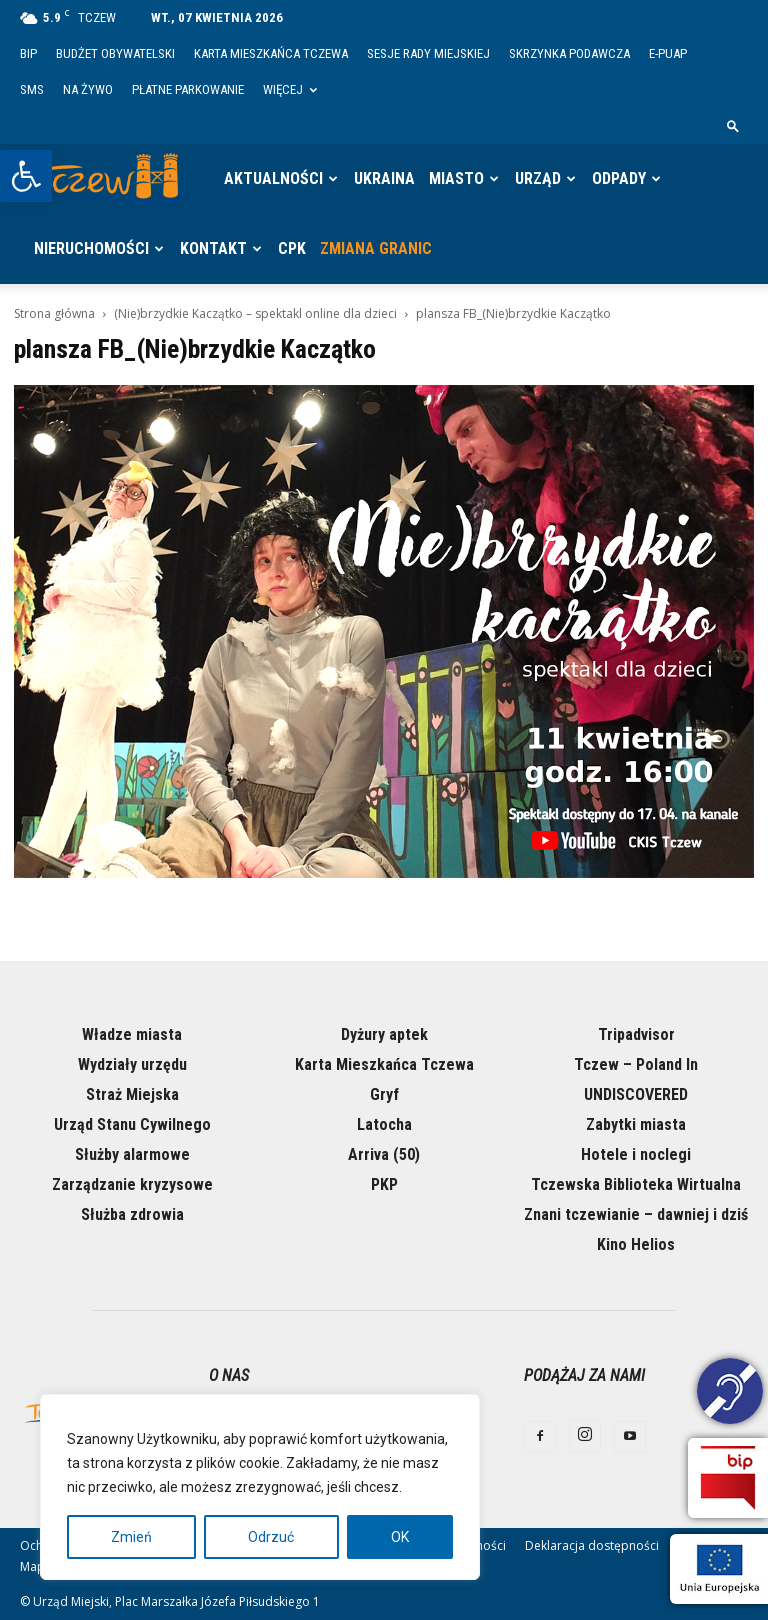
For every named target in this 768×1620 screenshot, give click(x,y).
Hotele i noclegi (636, 1154)
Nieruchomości (91, 248)
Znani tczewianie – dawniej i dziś (636, 1214)
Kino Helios (636, 1244)
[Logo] (110, 179)
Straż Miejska (132, 1094)
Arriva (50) (384, 1154)
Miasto (456, 178)
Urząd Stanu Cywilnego (132, 1124)
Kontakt (213, 248)
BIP (28, 53)
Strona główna (54, 313)
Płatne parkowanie (188, 89)
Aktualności (273, 178)
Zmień (131, 1537)
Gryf (384, 1094)
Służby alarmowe (132, 1154)
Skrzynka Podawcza (569, 53)
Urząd (538, 178)
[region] (260, 1487)
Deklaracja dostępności (592, 1545)
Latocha (384, 1124)
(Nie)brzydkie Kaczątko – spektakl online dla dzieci (255, 313)
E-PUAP (668, 53)
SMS (32, 89)
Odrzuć (271, 1537)
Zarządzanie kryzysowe (132, 1184)
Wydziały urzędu (132, 1064)
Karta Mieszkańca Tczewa (271, 53)
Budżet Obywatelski (115, 53)
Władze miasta (132, 1034)
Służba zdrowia (132, 1214)
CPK (292, 248)
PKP (384, 1184)
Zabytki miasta (636, 1124)
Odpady (619, 178)
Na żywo (88, 89)
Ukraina (384, 178)
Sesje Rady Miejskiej (428, 53)
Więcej (290, 89)
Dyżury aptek (384, 1034)
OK (400, 1537)
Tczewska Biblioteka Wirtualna (636, 1184)
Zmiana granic (376, 248)
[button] (26, 176)
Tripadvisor (636, 1034)
